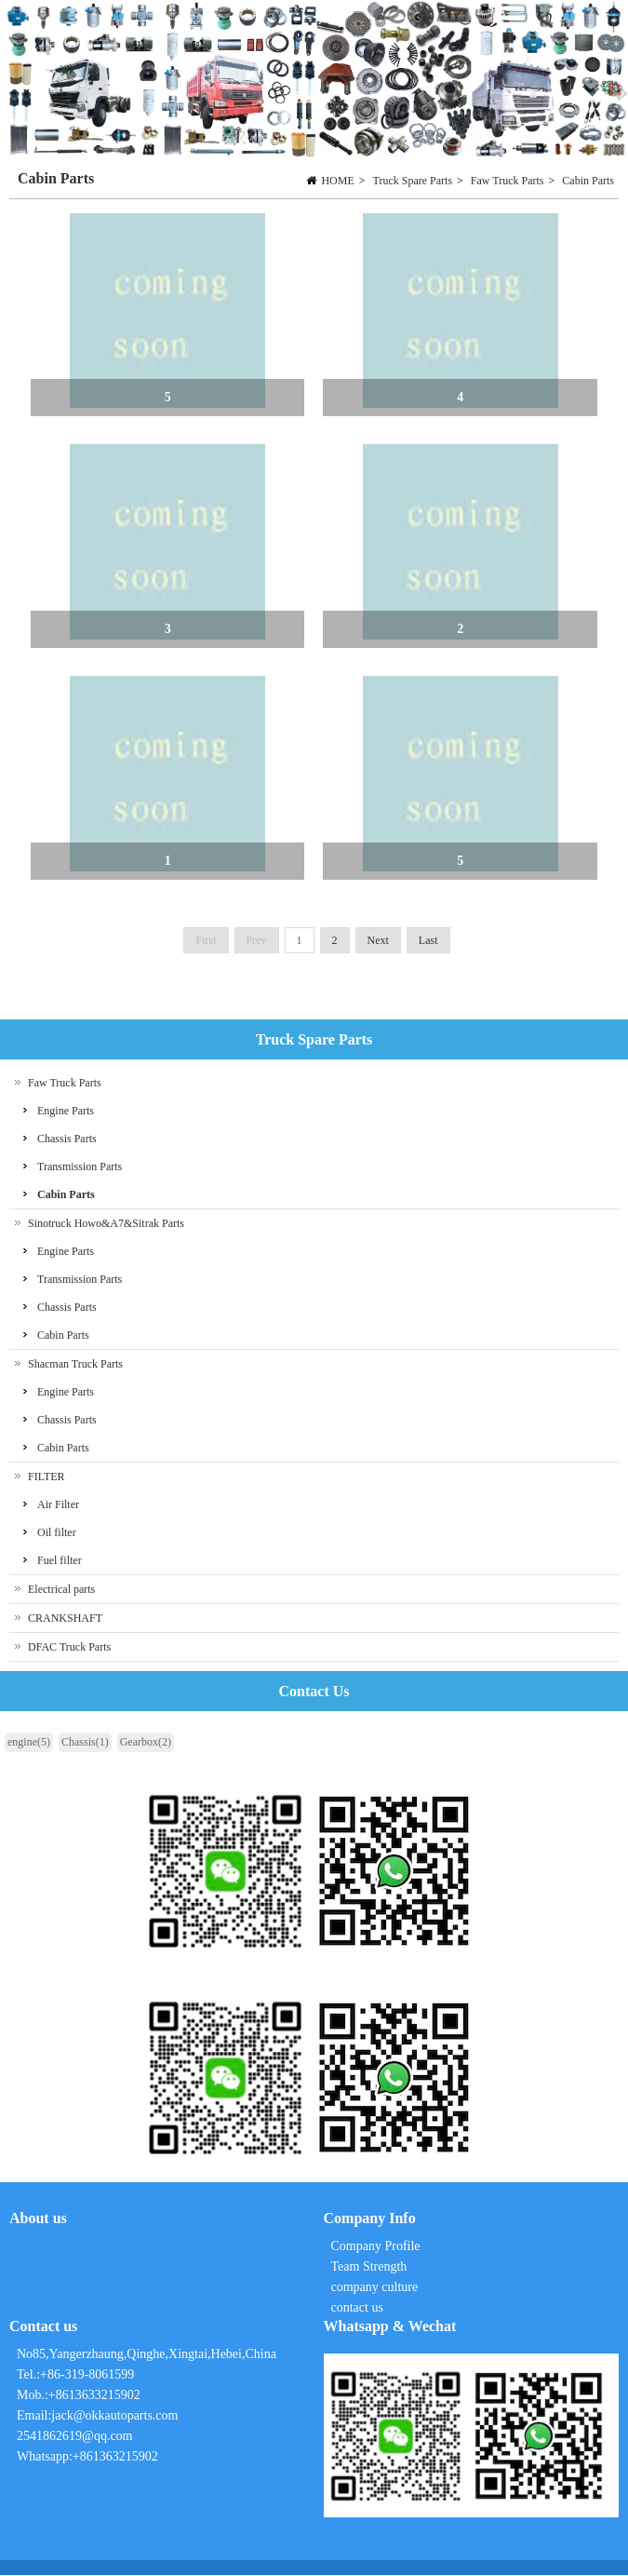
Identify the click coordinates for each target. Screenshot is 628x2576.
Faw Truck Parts (507, 180)
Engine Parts (65, 1111)
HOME (337, 180)
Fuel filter (59, 1561)
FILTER (46, 1477)
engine (28, 1742)
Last (428, 941)
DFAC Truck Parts (69, 1647)
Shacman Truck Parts (75, 1364)
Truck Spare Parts (413, 180)
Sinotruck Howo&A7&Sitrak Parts (106, 1224)
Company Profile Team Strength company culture (377, 2267)
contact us (357, 2308)
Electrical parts (61, 1590)
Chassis (85, 1742)
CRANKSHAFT (65, 1618)
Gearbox (145, 1742)
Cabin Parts (588, 180)
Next (378, 941)
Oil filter (56, 1533)
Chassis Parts (67, 1139)
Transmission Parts (79, 1167)
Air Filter (58, 1505)
